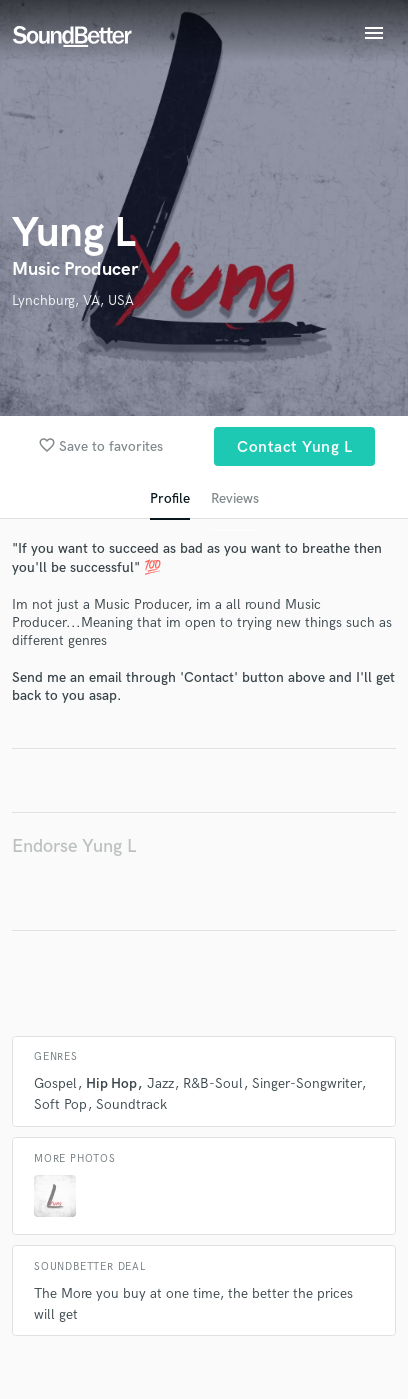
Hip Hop (111, 1083)
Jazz (160, 1083)
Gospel (55, 1083)
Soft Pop (60, 1104)
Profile (170, 498)
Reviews (235, 498)
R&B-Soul (213, 1083)
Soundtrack (131, 1104)
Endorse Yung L (74, 846)
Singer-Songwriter (306, 1083)
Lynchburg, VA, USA (73, 300)
